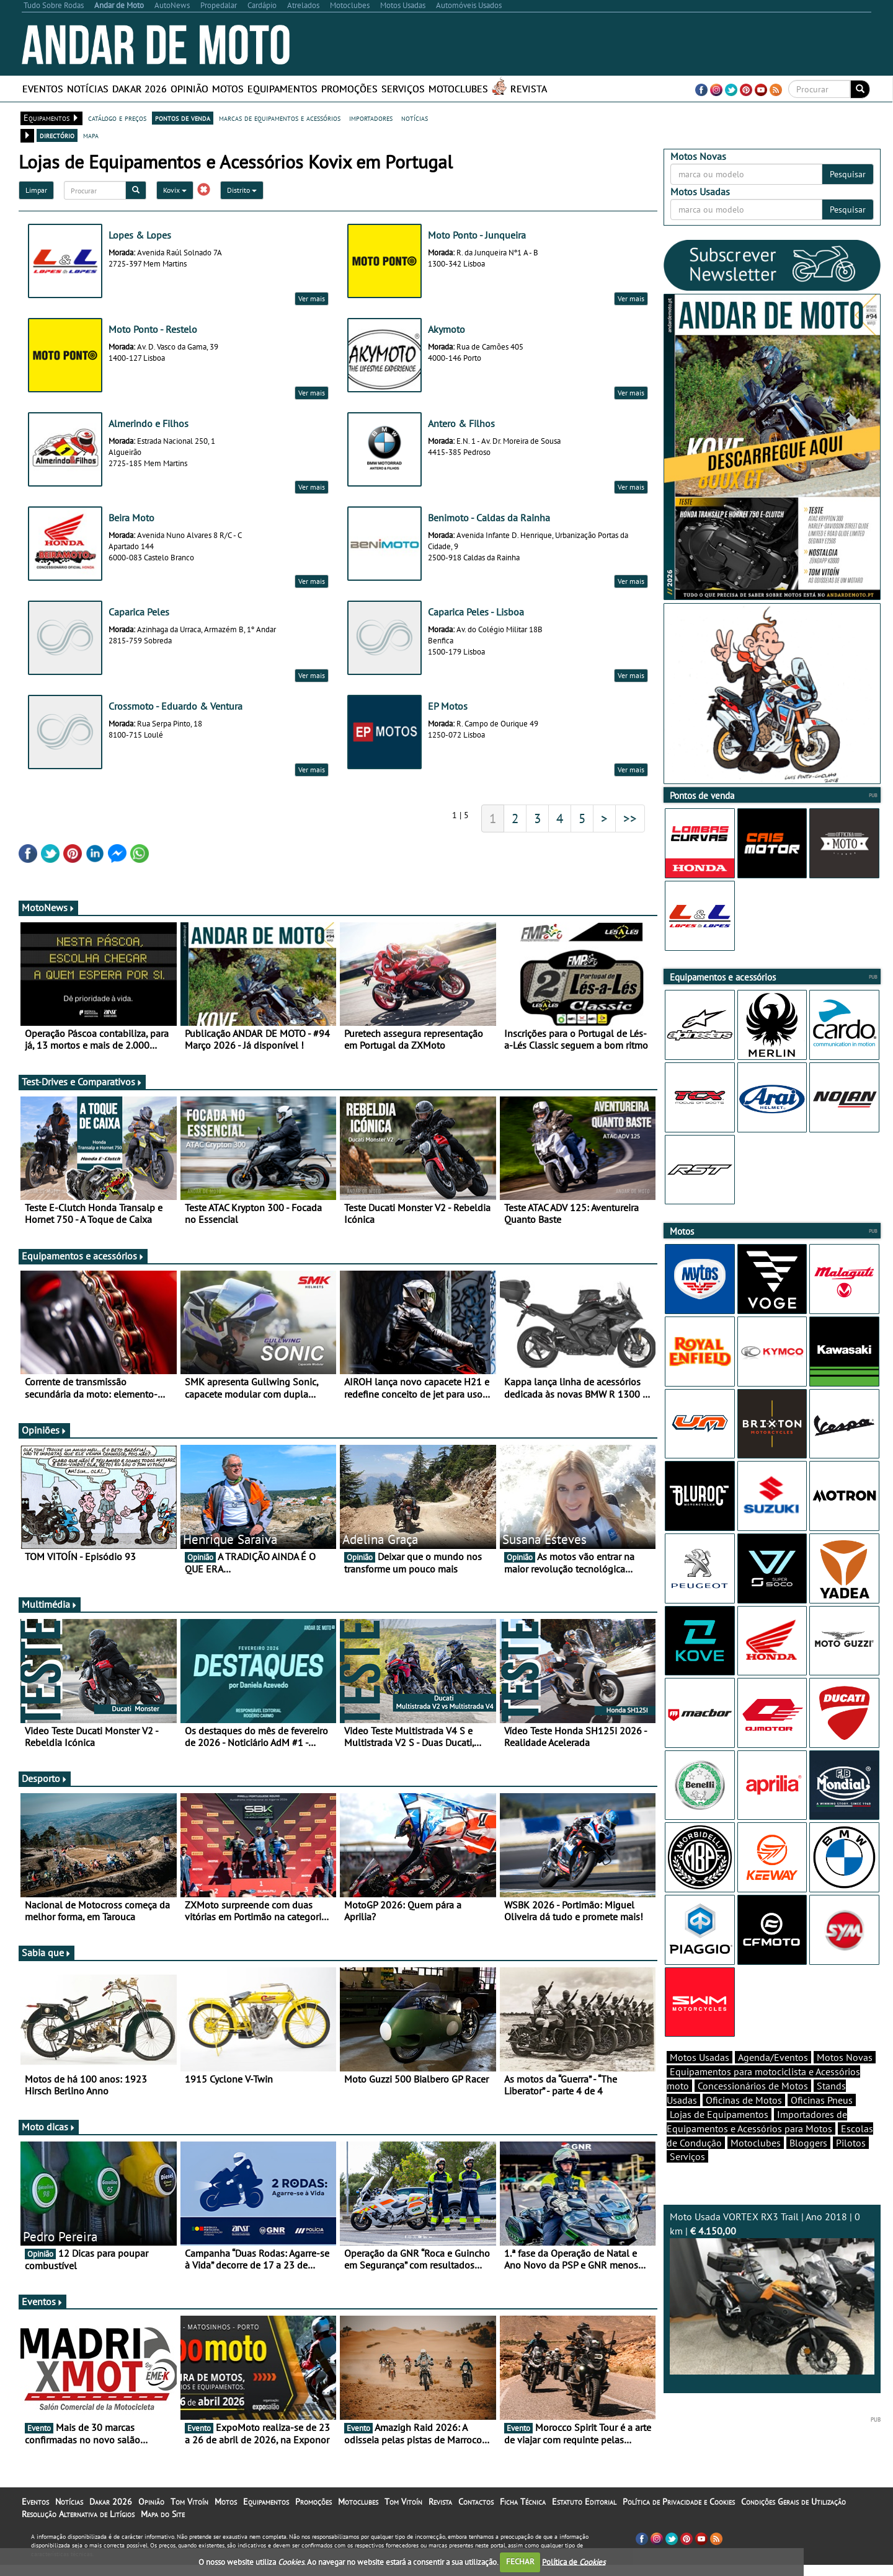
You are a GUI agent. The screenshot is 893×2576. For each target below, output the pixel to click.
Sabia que (46, 1952)
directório (57, 135)
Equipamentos (282, 88)
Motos (228, 88)
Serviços (403, 88)
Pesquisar (848, 174)
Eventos (42, 88)
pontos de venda (182, 117)
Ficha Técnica (523, 2501)
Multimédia (50, 1604)
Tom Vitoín (189, 2501)
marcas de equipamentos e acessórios (279, 117)
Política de (573, 2561)
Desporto (45, 1778)
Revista (528, 88)
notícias (414, 117)
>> (630, 818)
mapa (91, 135)
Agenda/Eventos (773, 2057)
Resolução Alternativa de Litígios (78, 2514)
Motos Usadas (699, 2057)
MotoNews (48, 907)
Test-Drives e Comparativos (82, 1081)
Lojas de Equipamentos (719, 2114)
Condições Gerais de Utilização (793, 2501)
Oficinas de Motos (744, 2100)
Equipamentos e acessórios (83, 1256)
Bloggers (808, 2143)
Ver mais (311, 298)
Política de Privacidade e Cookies (679, 2501)
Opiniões (44, 1430)
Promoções (349, 88)
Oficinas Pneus (822, 2100)
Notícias (88, 88)
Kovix (175, 190)
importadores (371, 117)
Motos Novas (845, 2057)
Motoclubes (458, 88)
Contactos (476, 2501)
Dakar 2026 (139, 88)
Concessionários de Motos (753, 2086)
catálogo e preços (117, 117)
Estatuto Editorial (584, 2501)
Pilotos (851, 2143)
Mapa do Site (163, 2514)
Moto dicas (49, 2126)
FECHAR (520, 2561)
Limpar (36, 190)
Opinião (189, 88)
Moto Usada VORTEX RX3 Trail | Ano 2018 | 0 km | (772, 2292)
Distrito (242, 190)
